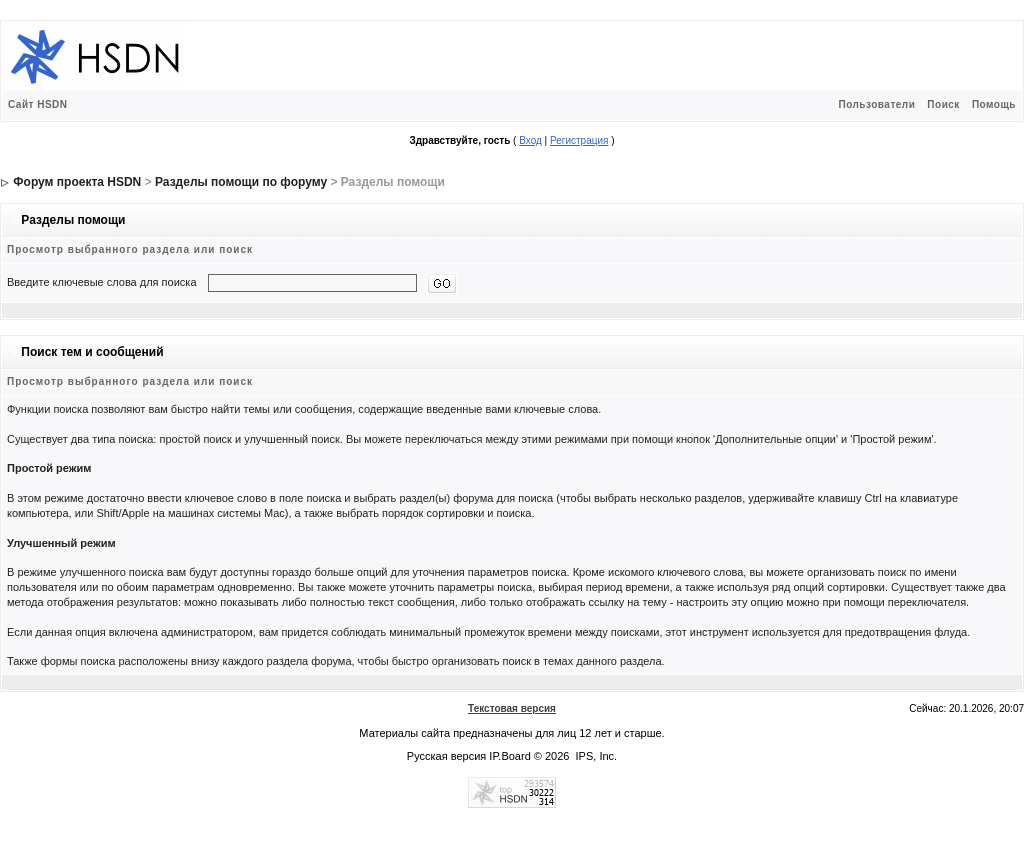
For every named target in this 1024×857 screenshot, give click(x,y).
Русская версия (446, 756)
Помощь (994, 104)
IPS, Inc (595, 756)
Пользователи (876, 104)
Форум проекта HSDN (77, 182)
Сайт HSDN (38, 104)
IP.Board (509, 756)
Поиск (943, 104)
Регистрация (579, 140)
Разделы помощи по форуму (241, 182)
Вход (530, 140)
